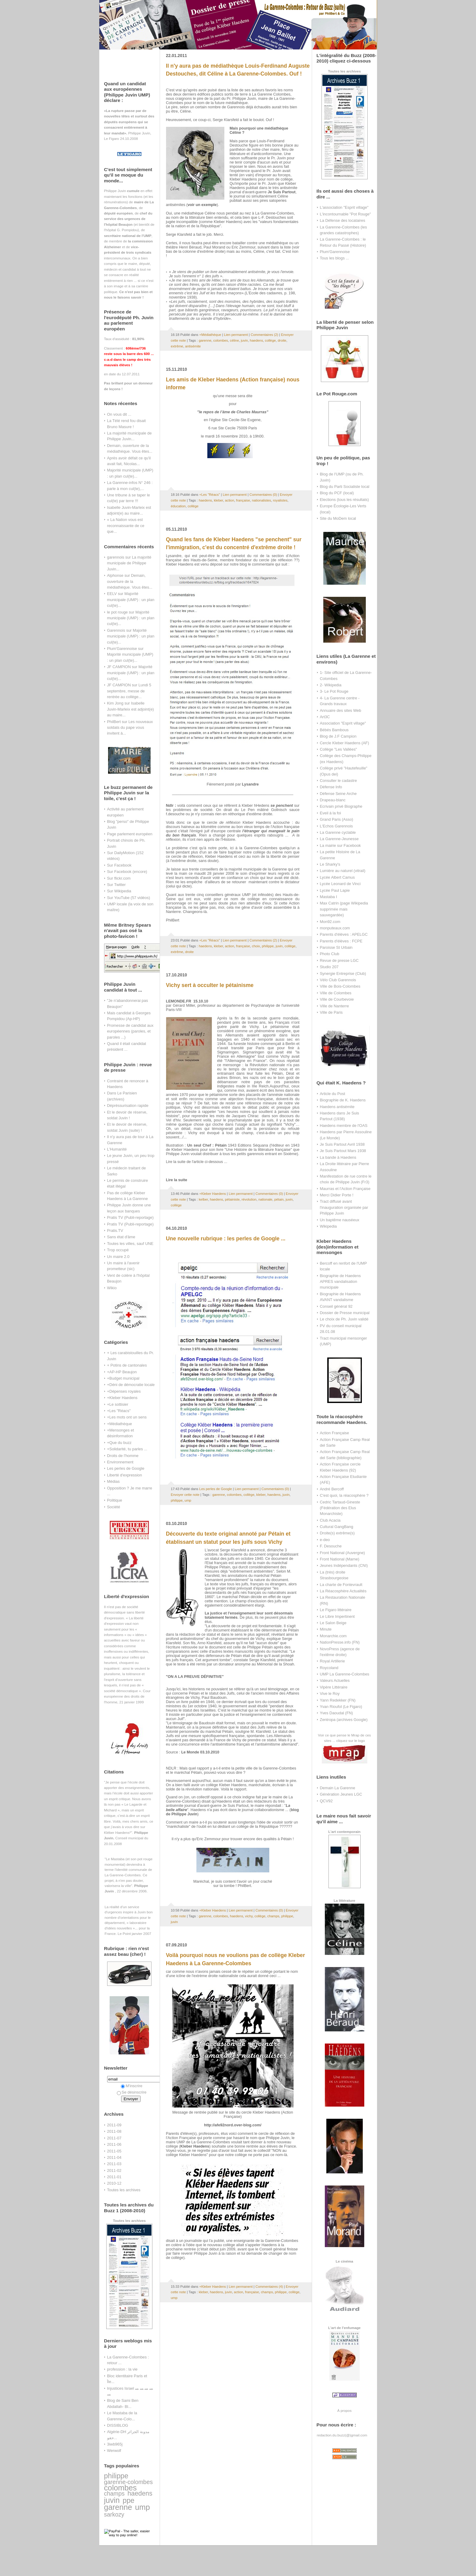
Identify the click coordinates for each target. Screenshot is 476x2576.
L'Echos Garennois (336, 826)
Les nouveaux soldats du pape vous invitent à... (130, 727)
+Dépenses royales (124, 1391)
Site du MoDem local (338, 518)
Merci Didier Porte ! (337, 1195)
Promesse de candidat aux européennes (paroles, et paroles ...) (130, 1031)
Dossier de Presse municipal (345, 1312)
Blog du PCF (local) (337, 493)
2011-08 (114, 2131)
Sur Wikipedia (119, 891)
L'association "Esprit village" (344, 207)
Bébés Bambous (334, 730)
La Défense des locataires (342, 220)
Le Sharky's (330, 864)
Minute (326, 1629)
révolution (249, 1199)
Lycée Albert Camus (337, 877)
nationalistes (261, 500)
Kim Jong (115, 703)
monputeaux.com (335, 928)
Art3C (325, 717)
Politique (114, 1500)
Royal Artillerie (332, 1661)
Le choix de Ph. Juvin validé (344, 1319)
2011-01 (114, 2177)
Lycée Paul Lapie (335, 890)
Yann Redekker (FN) (338, 1700)
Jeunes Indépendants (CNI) (344, 1565)
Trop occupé (118, 1250)
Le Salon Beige (333, 1623)
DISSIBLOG (117, 2425)
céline (234, 340)
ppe (128, 2500)
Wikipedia (328, 1226)
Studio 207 (329, 967)
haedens (139, 2493)
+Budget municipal (123, 1378)
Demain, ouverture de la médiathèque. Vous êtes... (129, 581)
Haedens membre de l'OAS (344, 1125)
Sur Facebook (119, 865)
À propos (344, 2410)
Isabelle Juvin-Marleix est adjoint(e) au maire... (130, 709)
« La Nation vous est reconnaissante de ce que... (125, 525)
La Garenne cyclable (338, 832)
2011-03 (114, 2164)
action (229, 500)
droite (282, 340)
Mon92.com (330, 921)
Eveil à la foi (330, 813)
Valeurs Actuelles (335, 1680)
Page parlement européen (129, 834)
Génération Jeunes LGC (341, 1794)
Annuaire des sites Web (340, 710)
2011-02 (114, 2170)
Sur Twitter (116, 884)
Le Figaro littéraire (336, 1609)
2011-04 (114, 2157)
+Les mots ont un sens (127, 1417)
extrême (177, 346)
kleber (218, 500)
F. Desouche (331, 1546)
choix (256, 946)
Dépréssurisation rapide (127, 1105)
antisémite (193, 346)
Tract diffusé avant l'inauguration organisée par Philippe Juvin (344, 1207)
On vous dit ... (119, 414)
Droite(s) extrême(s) (337, 1533)
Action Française (334, 1433)
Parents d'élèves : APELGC (344, 934)
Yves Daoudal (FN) (336, 1713)
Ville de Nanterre (334, 1006)
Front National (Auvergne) (342, 1552)
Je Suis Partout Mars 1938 (343, 1150)
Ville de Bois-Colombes (340, 986)
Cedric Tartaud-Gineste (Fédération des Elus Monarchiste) (340, 1508)
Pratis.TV (115, 1230)
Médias (113, 1481)
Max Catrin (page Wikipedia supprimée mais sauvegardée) (344, 909)
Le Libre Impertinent (337, 1616)
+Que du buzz (119, 1442)
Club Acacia (330, 1520)
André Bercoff (332, 1489)
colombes (120, 2487)
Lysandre (250, 784)
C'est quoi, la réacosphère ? (344, 1495)
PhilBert (114, 721)
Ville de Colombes (336, 993)
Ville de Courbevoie (337, 999)
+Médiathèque (119, 1424)
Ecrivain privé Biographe (341, 806)
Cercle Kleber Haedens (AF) (344, 743)
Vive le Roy (330, 1693)
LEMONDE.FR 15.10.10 (187, 1001)
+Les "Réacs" (119, 1410)
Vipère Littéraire (334, 1687)
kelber (203, 1199)
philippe (116, 2476)
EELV (112, 593)
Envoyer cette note (185, 1494)
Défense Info (331, 787)
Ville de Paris (331, 1012)
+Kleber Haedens (122, 1397)
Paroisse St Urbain (336, 947)
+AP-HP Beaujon (122, 1372)
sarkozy (114, 2514)
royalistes (280, 500)
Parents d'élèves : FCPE (341, 941)
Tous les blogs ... (334, 258)
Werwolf (114, 2450)
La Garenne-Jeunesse (339, 839)
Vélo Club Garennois (338, 980)
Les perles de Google (125, 1468)
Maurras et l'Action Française (345, 1188)
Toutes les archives (124, 2190)
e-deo (325, 1539)
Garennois (116, 630)
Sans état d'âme (121, 1237)
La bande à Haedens (338, 1157)
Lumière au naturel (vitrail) (342, 870)
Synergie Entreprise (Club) (343, 973)
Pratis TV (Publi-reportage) (130, 1217)
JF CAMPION (119, 666)
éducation (178, 506)
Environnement (120, 1462)
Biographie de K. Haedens (343, 1100)
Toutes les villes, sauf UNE (130, 1243)
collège (270, 340)
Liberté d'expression (124, 1475)
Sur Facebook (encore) (127, 871)
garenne (118, 2507)
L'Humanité (117, 1149)
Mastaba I (328, 896)
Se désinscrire (132, 2092)
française (243, 500)
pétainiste (232, 1199)
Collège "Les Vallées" (338, 749)
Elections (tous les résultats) (344, 499)
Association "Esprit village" (343, 723)
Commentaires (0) (263, 494)
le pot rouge (117, 612)
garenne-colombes (128, 2482)
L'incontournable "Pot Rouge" (345, 214)
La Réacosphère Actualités (343, 1591)
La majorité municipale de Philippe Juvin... (129, 563)
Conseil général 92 (336, 1306)
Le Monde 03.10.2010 (200, 1752)
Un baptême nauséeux (339, 1220)
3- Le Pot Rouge (334, 691)
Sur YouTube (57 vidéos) (128, 897)
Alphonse (115, 575)
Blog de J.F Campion (338, 736)
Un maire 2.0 (118, 1256)
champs (114, 2493)
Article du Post (332, 1093)
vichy (249, 1916)
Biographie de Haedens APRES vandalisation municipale (340, 1281)
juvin (112, 2500)
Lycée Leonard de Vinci (340, 883)
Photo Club (329, 954)
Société (113, 1507)
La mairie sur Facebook (340, 845)
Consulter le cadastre (338, 780)
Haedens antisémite (337, 1106)
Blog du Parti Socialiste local (344, 486)
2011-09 (114, 2125)
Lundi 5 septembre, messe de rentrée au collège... (129, 691)
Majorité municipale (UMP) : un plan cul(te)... (131, 599)
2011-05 (114, 2151)
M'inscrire (131, 2086)
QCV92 (326, 1801)
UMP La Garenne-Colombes (344, 1674)
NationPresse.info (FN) (340, 1642)
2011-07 (114, 2138)
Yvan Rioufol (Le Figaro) (341, 1706)
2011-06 (114, 2144)
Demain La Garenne (337, 1788)
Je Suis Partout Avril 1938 (342, 1144)
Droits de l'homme (123, 1455)
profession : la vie (122, 2369)
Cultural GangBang (336, 1526)
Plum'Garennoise (122, 648)
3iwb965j (115, 2444)
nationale (265, 1199)
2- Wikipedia (331, 685)
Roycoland (329, 1667)
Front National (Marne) (339, 1559)
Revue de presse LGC (339, 960)
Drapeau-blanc (333, 800)
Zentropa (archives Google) (344, 1719)
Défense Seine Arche (338, 793)
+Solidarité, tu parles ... (127, 1449)
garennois (115, 557)
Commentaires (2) (264, 334)
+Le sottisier (117, 1404)
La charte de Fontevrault (341, 1584)
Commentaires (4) (269, 2286)
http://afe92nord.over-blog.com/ (232, 2125)
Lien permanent (236, 334)
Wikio (112, 1288)
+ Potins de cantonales (127, 1365)
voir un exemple (202, 205)
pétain (279, 1199)
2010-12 (114, 2183)
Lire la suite (176, 1180)
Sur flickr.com (119, 878)
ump (142, 2507)
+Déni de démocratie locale (131, 1384)
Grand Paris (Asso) (336, 819)
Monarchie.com (333, 1636)
